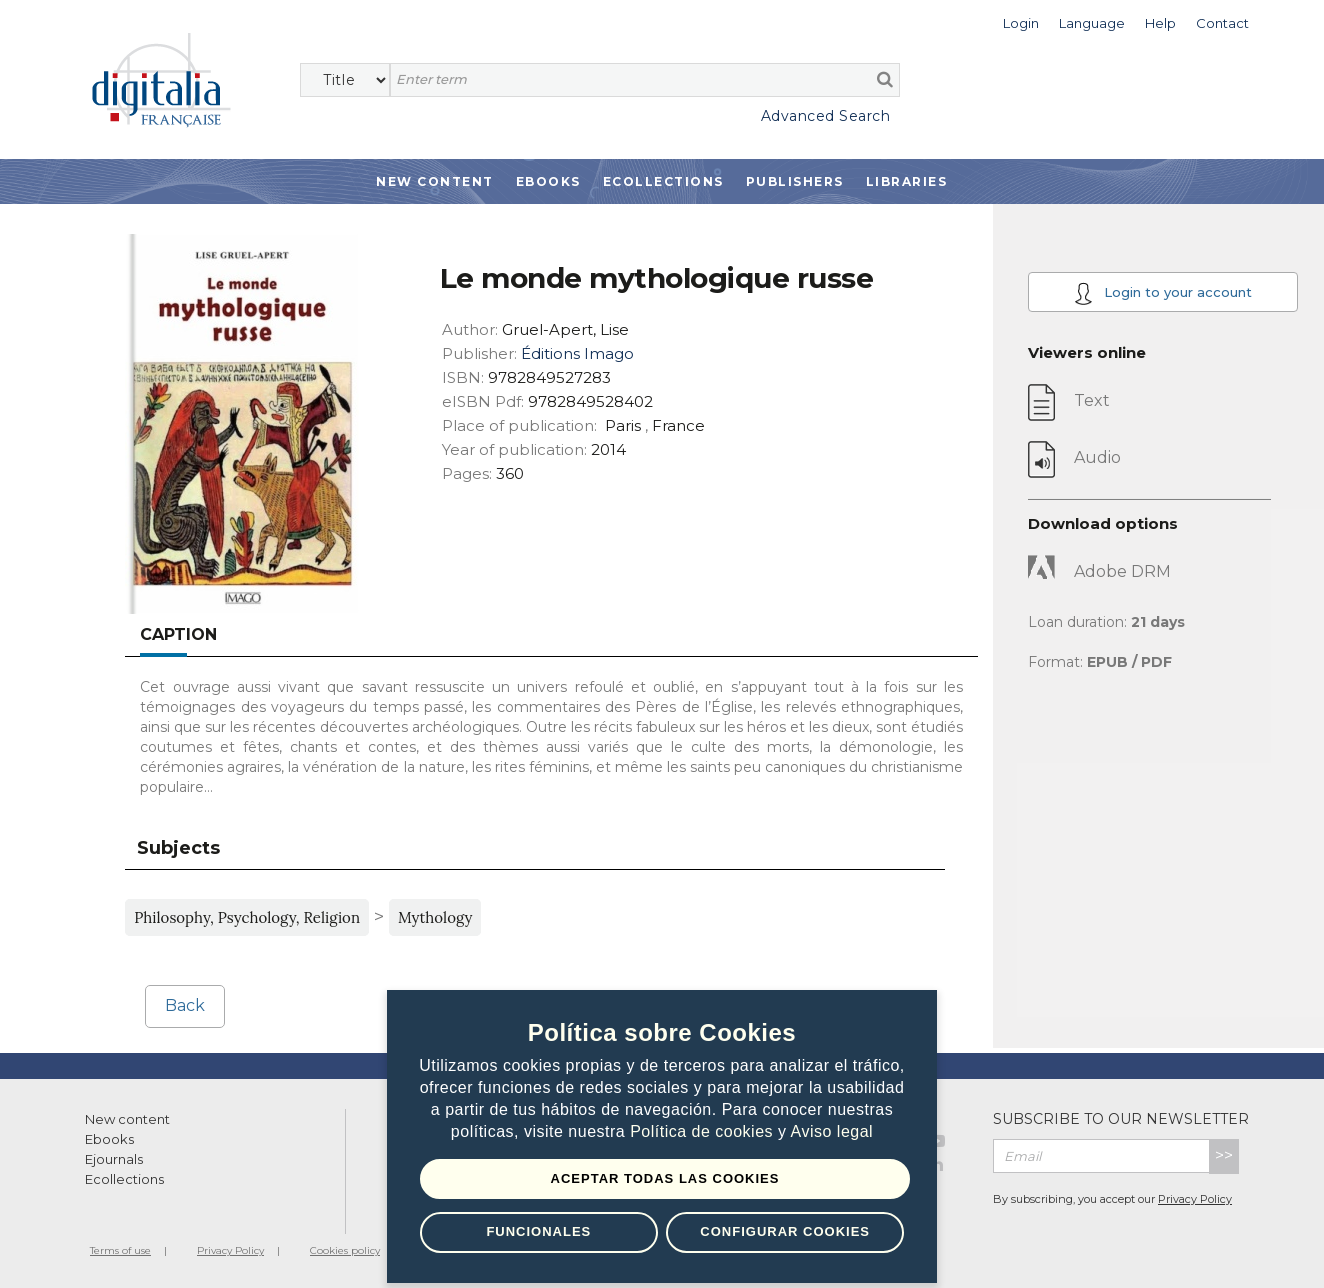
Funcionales (538, 1231)
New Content (435, 181)
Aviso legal (832, 1132)
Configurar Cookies (785, 1231)
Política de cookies (704, 1132)
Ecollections (663, 181)
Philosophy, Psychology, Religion (247, 917)
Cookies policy (345, 1250)
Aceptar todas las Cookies (665, 1178)
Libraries (907, 181)
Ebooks (548, 181)
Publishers (795, 181)
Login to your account (1163, 293)
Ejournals (114, 1159)
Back (185, 1005)
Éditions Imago (577, 353)
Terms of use (120, 1250)
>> (1224, 1155)
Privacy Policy (1195, 1199)
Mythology (435, 917)
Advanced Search (826, 116)
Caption (178, 634)
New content (127, 1119)
